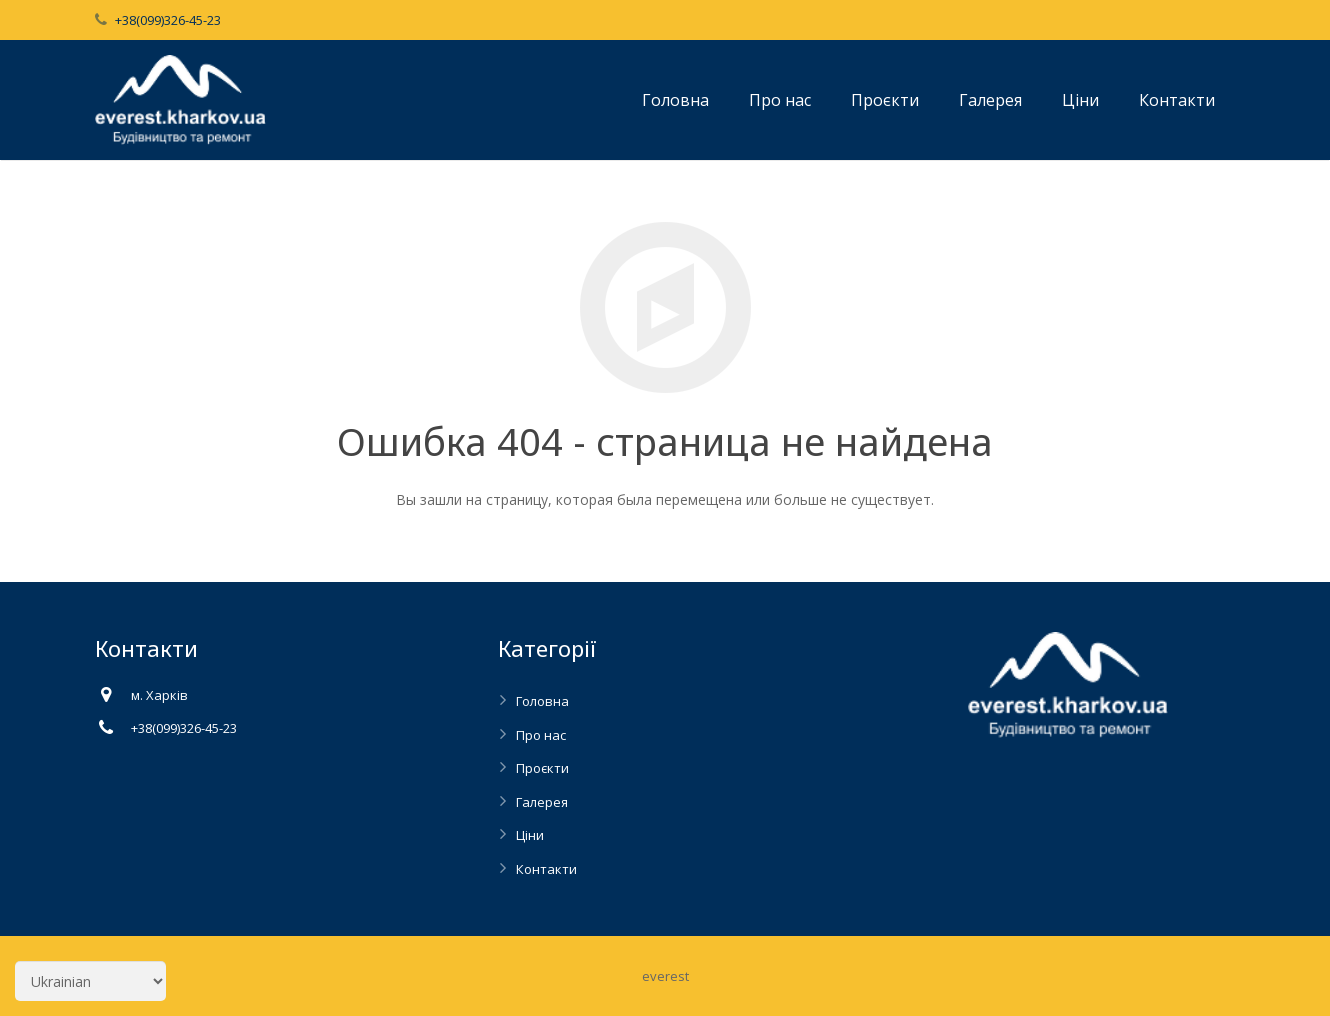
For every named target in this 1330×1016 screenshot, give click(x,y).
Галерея (542, 802)
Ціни (530, 835)
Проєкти (542, 768)
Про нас (541, 735)
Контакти (546, 869)
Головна (542, 701)
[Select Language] (90, 981)
